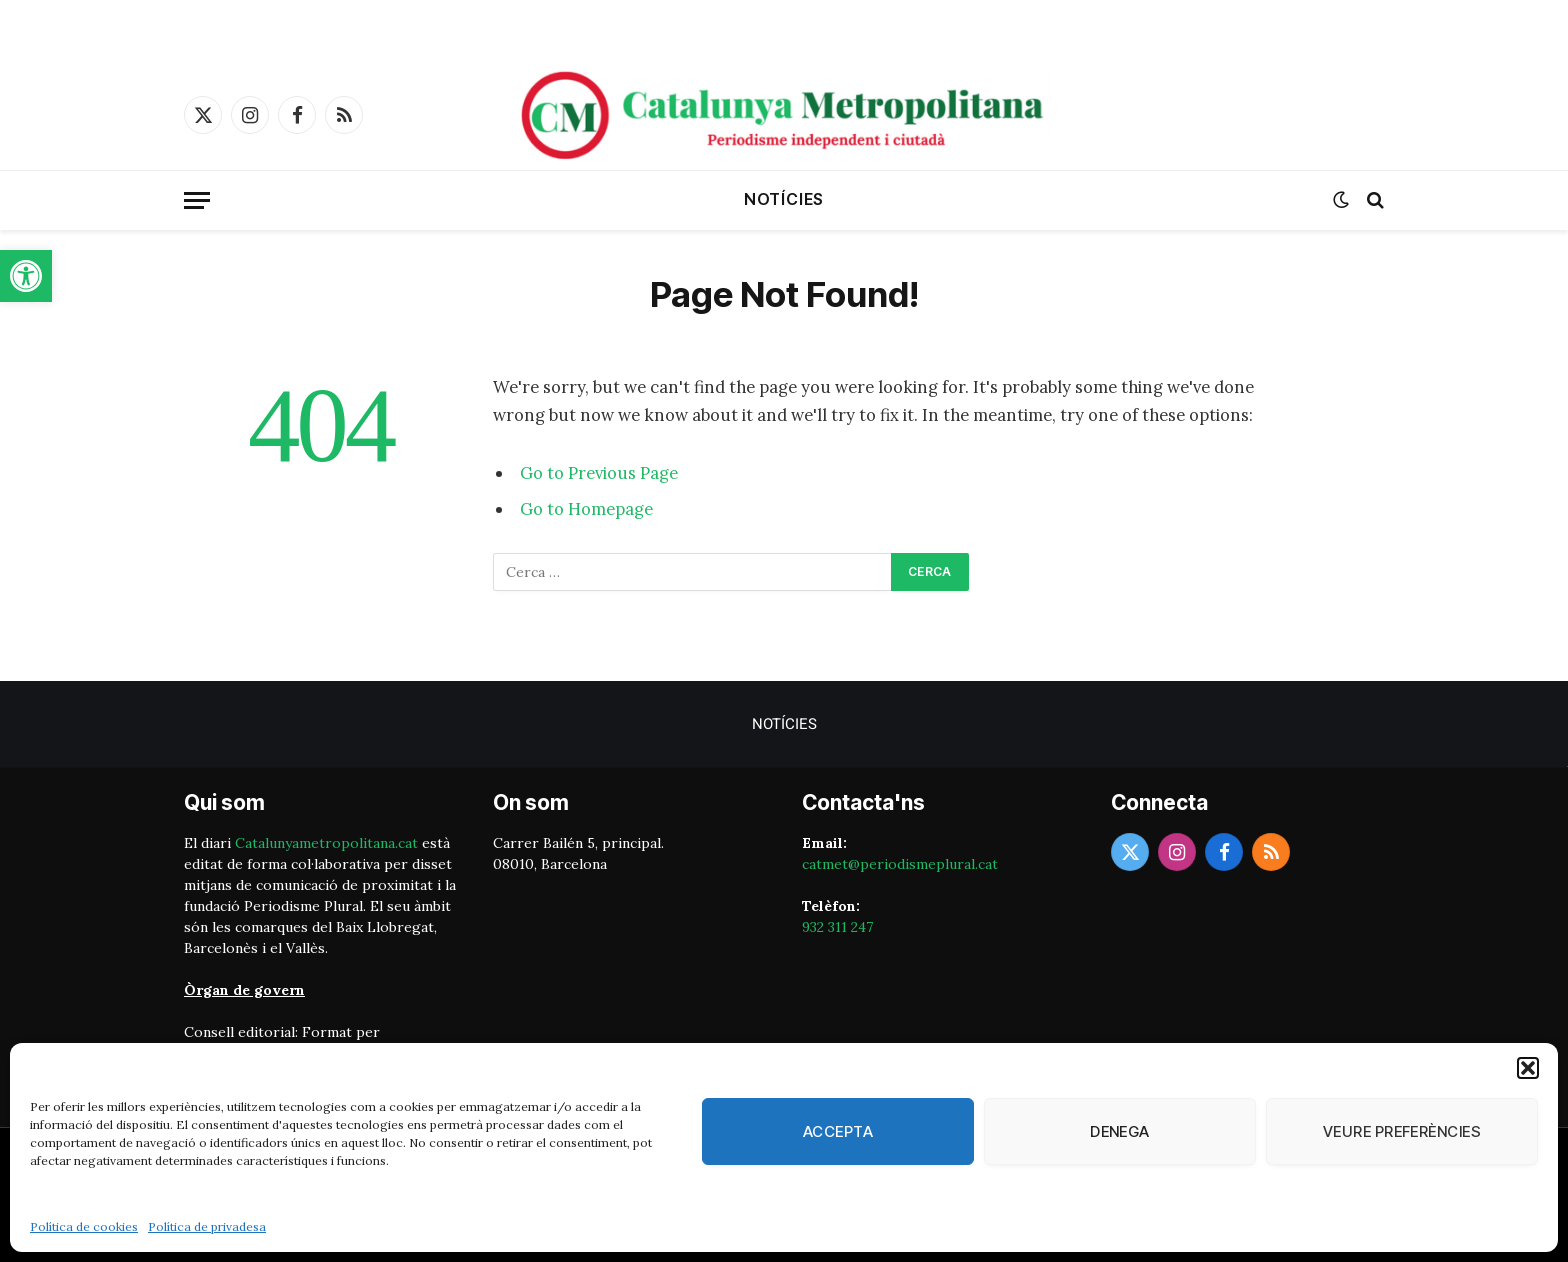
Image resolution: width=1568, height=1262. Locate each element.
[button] (26, 276)
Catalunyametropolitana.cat (326, 843)
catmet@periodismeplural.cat (900, 864)
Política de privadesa (207, 1226)
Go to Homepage (586, 509)
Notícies (784, 199)
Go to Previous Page (599, 473)
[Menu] (197, 200)
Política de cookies (84, 1226)
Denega (1120, 1131)
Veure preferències (1402, 1131)
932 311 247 (837, 927)
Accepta (838, 1131)
